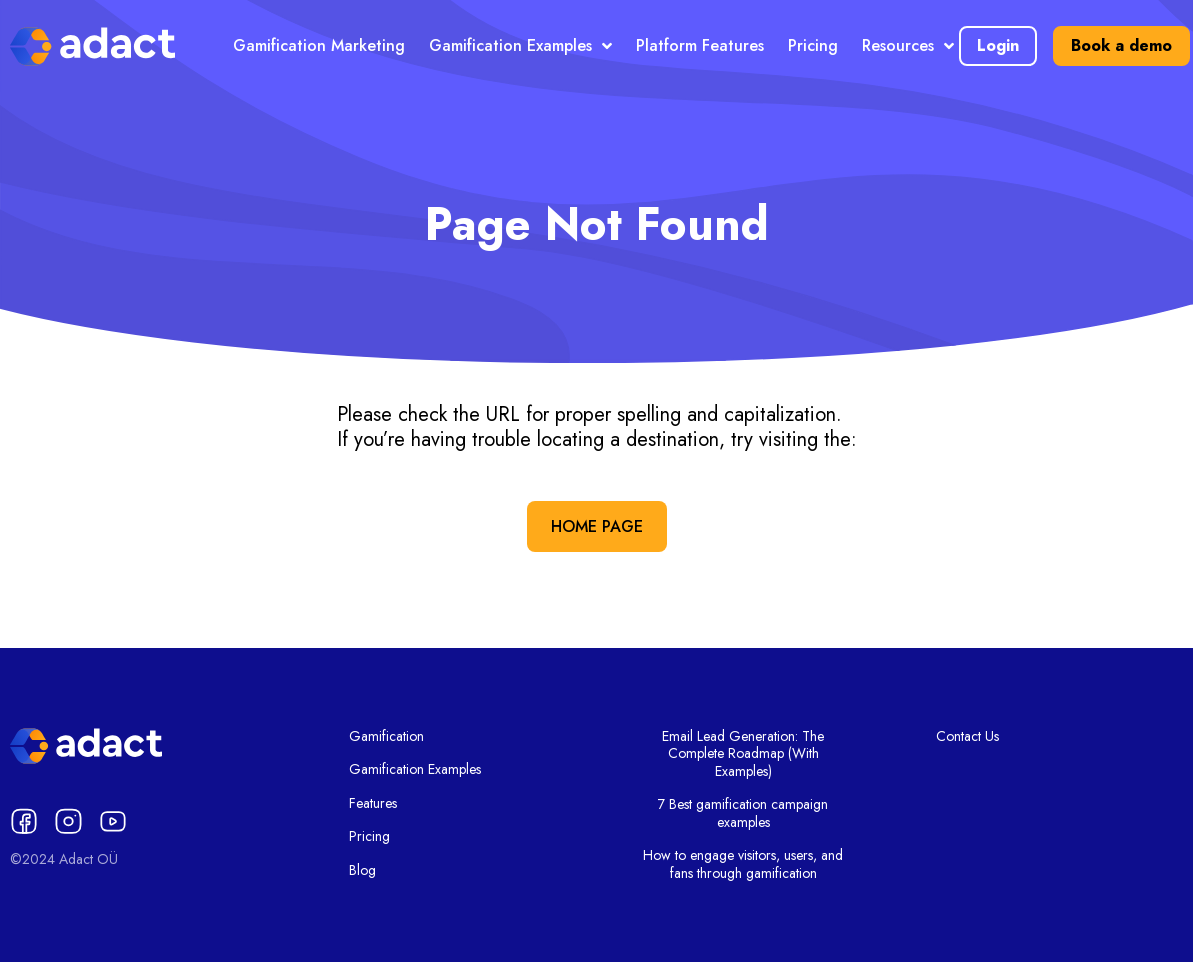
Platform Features (700, 45)
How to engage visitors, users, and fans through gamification (743, 864)
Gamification (386, 737)
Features (373, 804)
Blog (362, 871)
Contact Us (967, 737)
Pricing (813, 45)
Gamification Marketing (319, 45)
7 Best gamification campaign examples (743, 813)
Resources (908, 46)
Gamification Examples (520, 46)
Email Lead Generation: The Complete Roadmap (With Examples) (743, 754)
